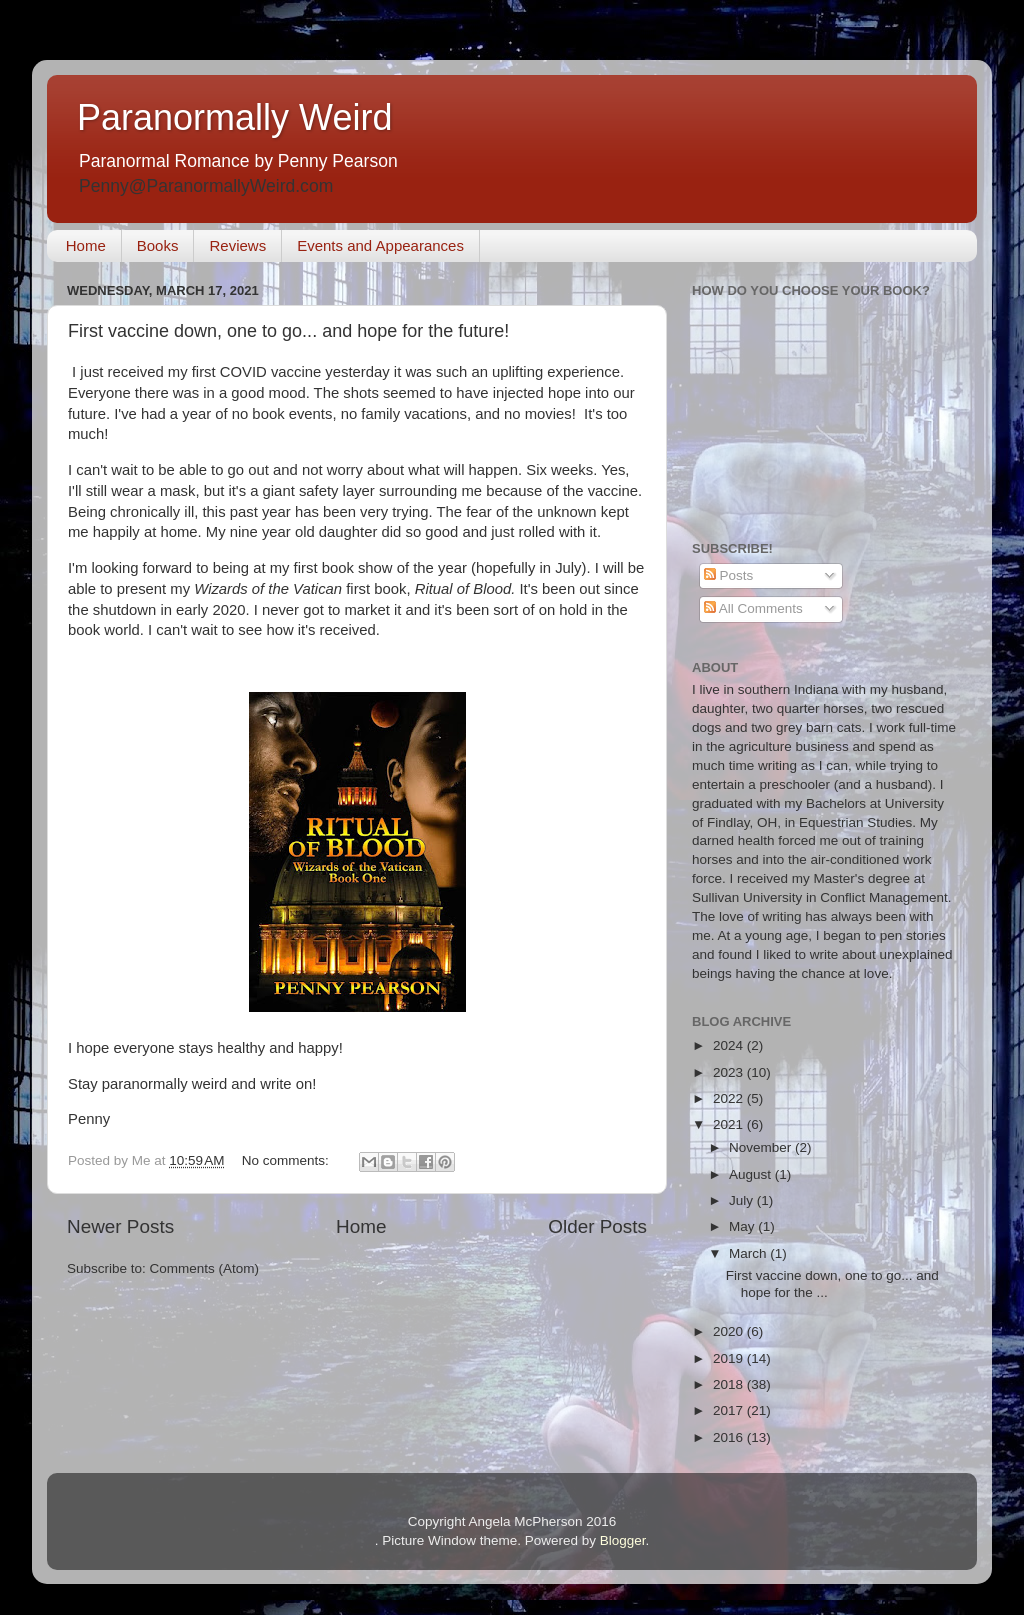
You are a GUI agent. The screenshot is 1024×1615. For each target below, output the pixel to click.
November (762, 1147)
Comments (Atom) (205, 1268)
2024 (730, 1045)
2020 (730, 1331)
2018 (730, 1384)
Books (158, 245)
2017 (730, 1410)
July (743, 1200)
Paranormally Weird (234, 117)
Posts (729, 575)
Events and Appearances (380, 245)
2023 (730, 1072)
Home (86, 245)
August (752, 1174)
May (743, 1226)
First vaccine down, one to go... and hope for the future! (288, 331)
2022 (730, 1098)
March (749, 1253)
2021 (730, 1124)
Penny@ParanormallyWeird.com (206, 186)
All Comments (753, 608)
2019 (730, 1358)
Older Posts (597, 1226)
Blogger (623, 1540)
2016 (730, 1437)
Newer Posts (120, 1226)
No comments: (287, 1160)
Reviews (237, 245)
